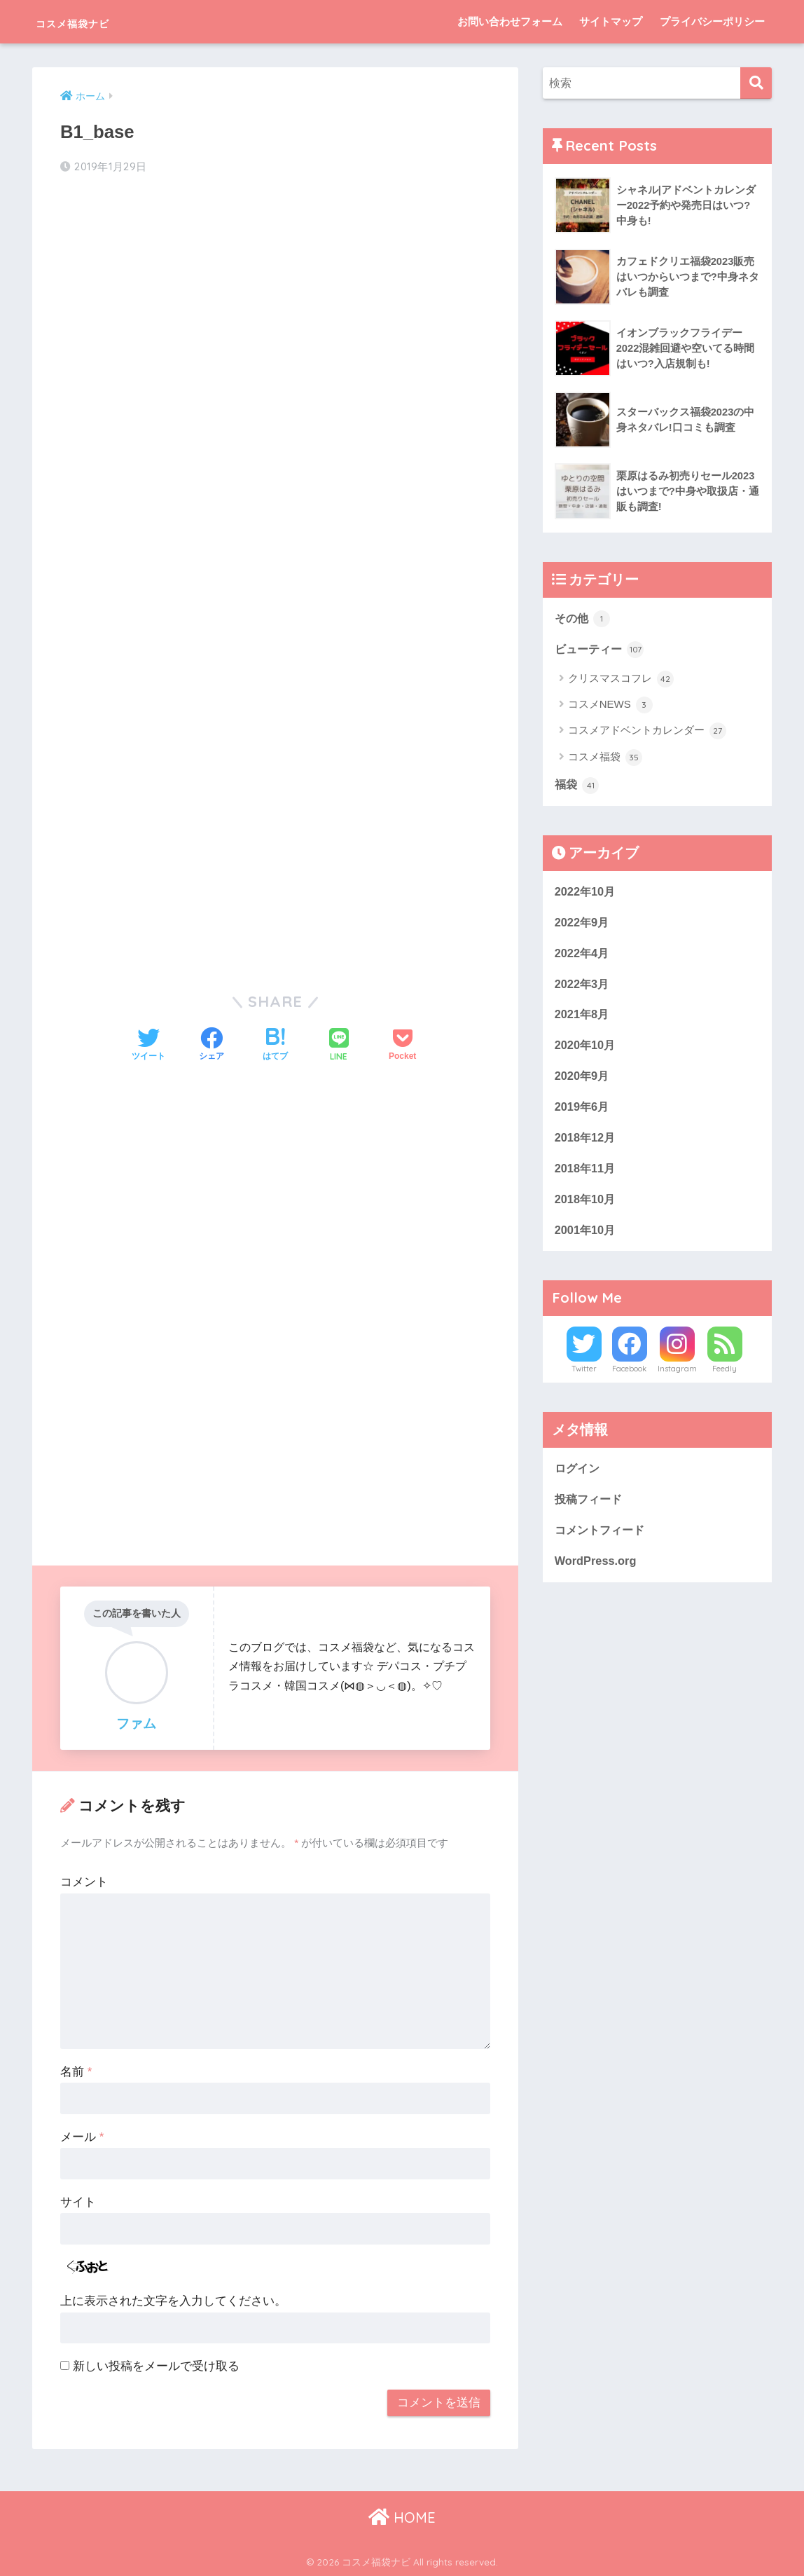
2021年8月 (583, 1018)
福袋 (578, 787)
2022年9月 (583, 924)
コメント (84, 1881)
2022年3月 (583, 987)
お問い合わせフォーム (509, 21)
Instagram (677, 1378)
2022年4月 (583, 956)
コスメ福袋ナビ (96, 21)
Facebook (629, 1378)
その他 (584, 618)
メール (82, 2136)
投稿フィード (590, 1508)
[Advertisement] (275, 298)
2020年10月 (586, 1050)
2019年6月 (583, 1112)
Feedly (724, 1378)
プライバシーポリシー (712, 21)
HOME (402, 2516)
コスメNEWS (610, 706)
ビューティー (602, 650)
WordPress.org (597, 1571)
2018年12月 (586, 1144)
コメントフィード (602, 1540)
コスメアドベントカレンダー (647, 732)
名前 (76, 2071)
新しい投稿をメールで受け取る (156, 2365)
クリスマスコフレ (621, 679)
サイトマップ (610, 21)
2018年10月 (586, 1206)
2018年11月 (586, 1175)
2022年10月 (586, 893)
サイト (78, 2201)
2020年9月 (583, 1081)
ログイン (578, 1477)
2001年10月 (586, 1238)
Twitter (584, 1378)
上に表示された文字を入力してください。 (173, 2300)
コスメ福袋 (605, 759)
